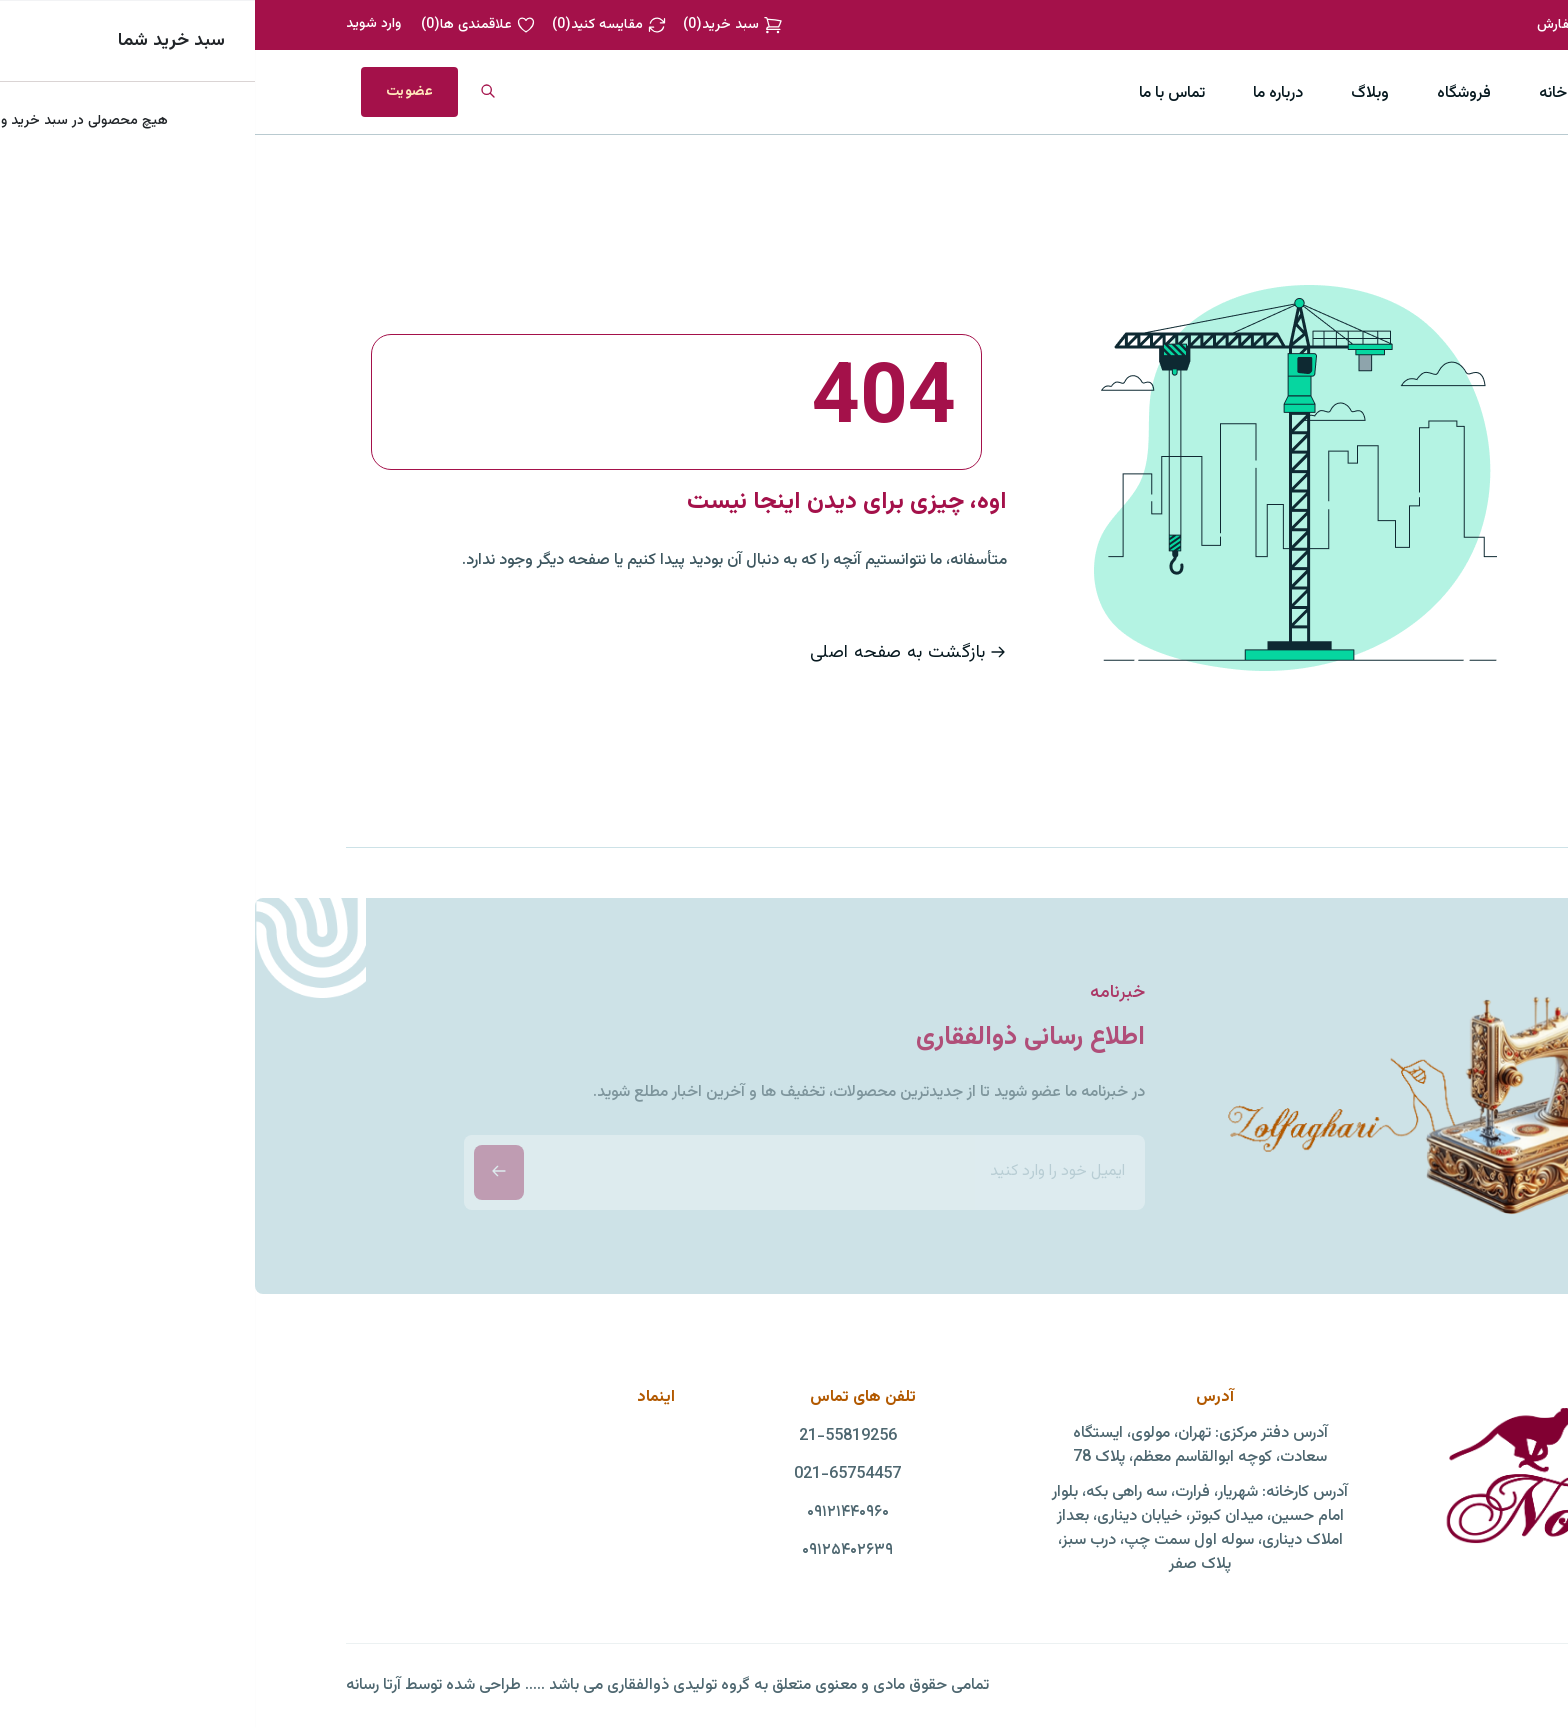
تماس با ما (917, 93)
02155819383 (1433, 25)
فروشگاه (1209, 93)
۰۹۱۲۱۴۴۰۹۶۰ (593, 1513)
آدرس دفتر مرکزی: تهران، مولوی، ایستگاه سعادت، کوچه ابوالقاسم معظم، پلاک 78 (945, 1446)
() (478, 25)
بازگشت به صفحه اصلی (653, 653)
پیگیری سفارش (1325, 25)
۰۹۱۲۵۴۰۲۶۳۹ (592, 1551)
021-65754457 (592, 1475)
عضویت (154, 92)
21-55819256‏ (593, 1437)
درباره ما (1023, 93)
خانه (1298, 93)
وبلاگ (1115, 93)
